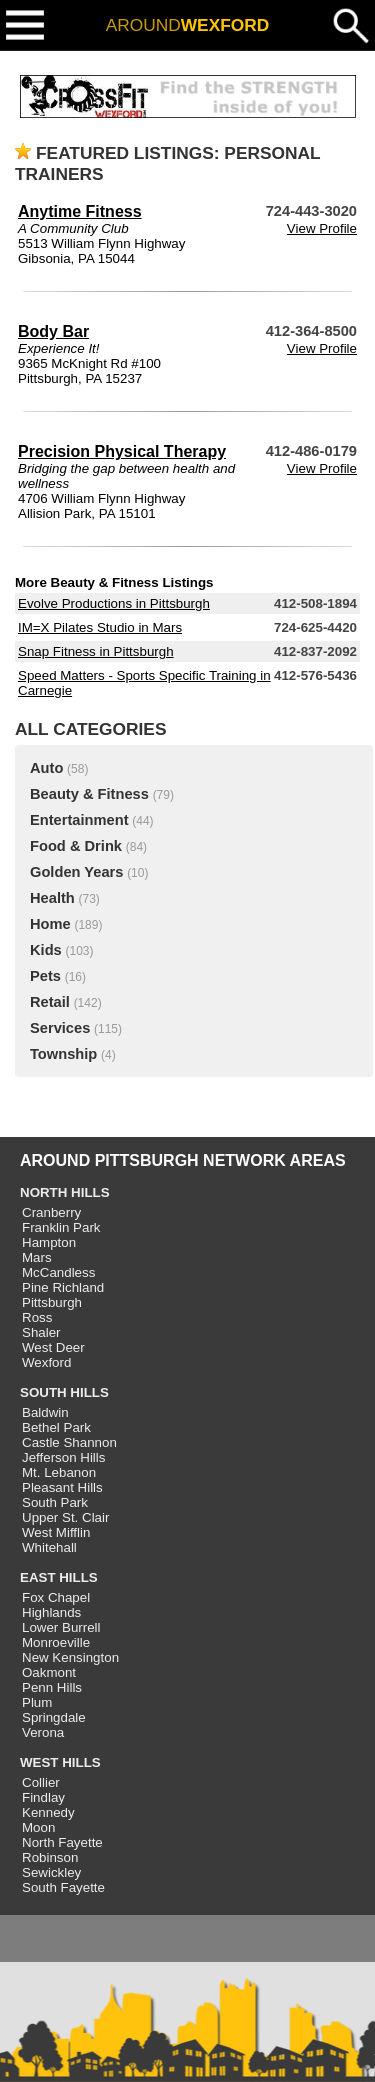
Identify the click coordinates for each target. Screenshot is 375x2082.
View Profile (322, 228)
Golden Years (76, 872)
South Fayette (63, 1887)
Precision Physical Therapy (122, 451)
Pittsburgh (52, 1302)
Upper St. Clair (65, 1517)
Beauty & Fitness (89, 794)
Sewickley (51, 1872)
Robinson (50, 1857)
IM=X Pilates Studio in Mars (100, 627)
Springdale (54, 1717)
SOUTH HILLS (64, 1392)
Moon (38, 1827)
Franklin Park (61, 1227)
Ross (37, 1317)
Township (63, 1054)
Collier (41, 1782)
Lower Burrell (61, 1627)
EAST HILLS (59, 1577)
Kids (46, 950)
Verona (43, 1732)
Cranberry (51, 1212)
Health (52, 898)
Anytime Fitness (80, 211)
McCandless (58, 1272)
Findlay (43, 1797)
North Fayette (62, 1842)
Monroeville (56, 1642)
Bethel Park (56, 1427)
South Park (55, 1502)
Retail (50, 1002)
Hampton (49, 1242)
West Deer (53, 1347)
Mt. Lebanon (59, 1472)
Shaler (41, 1332)
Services (60, 1028)
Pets (45, 976)
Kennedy (48, 1812)
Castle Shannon (69, 1442)
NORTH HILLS (65, 1192)
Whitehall (49, 1547)
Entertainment (79, 820)
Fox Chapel (56, 1597)
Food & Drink (76, 846)
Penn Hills (52, 1687)
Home (50, 924)
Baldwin (45, 1412)
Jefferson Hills (63, 1457)
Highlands (51, 1612)
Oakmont (49, 1672)
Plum (37, 1702)
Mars (37, 1257)
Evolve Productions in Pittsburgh (114, 603)
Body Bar (53, 331)
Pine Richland (63, 1287)
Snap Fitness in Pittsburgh (96, 651)
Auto (46, 768)
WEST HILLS (60, 1762)
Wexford (46, 1362)
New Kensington (70, 1657)
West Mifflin (56, 1532)
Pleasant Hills (62, 1487)
